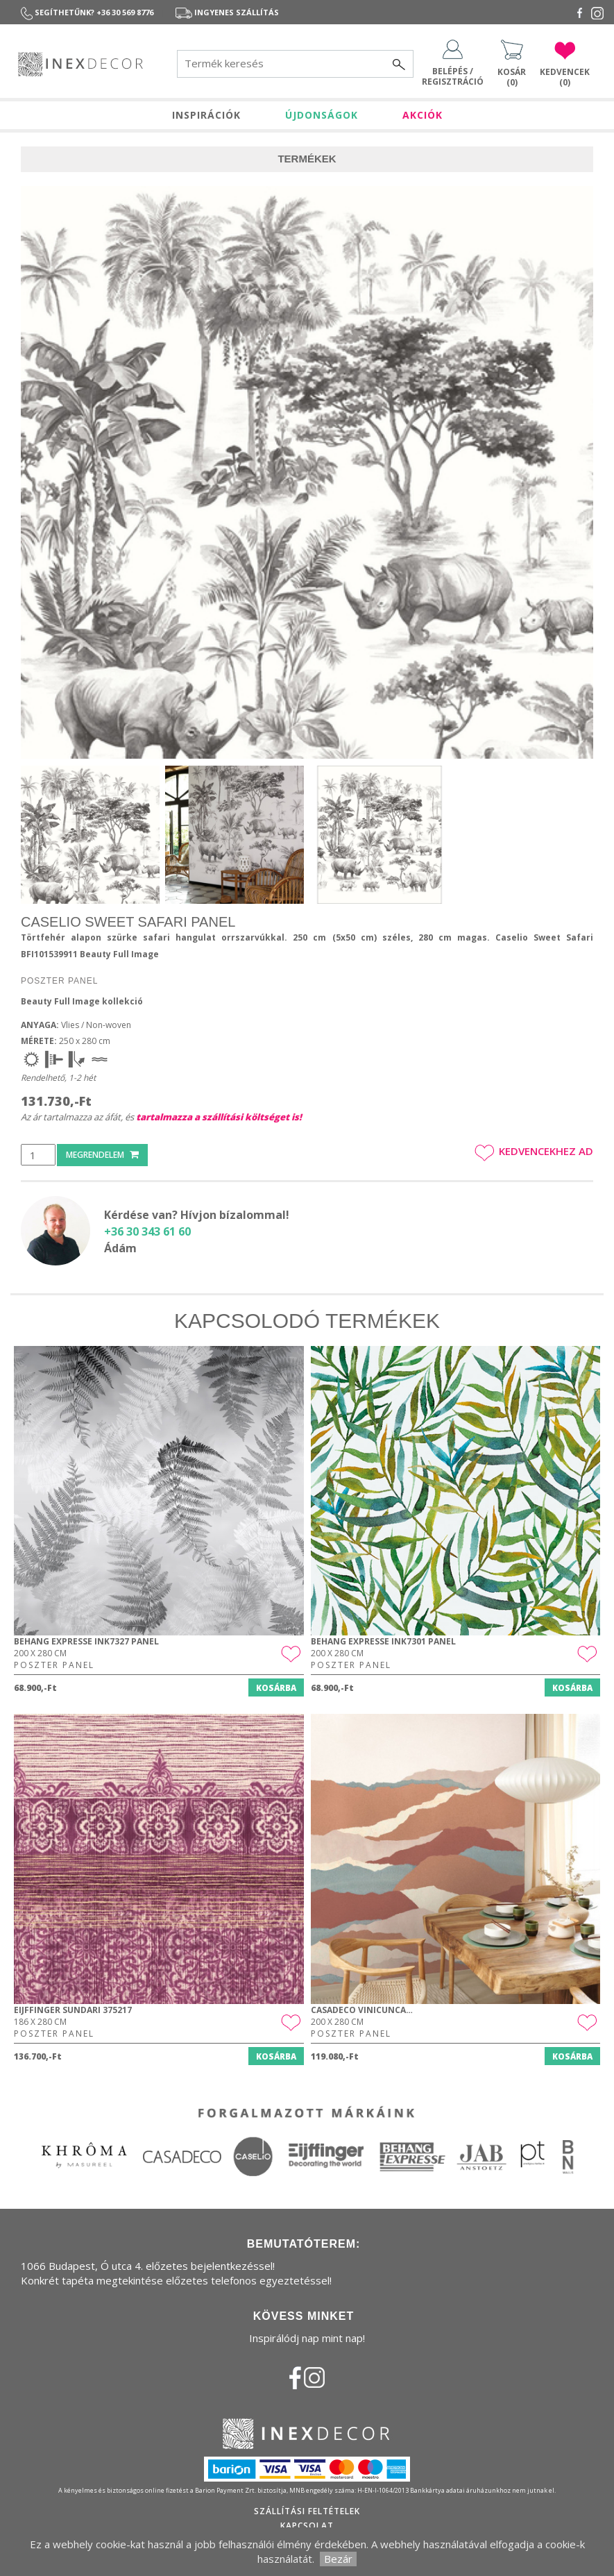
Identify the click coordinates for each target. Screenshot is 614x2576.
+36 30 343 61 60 (147, 1231)
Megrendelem (102, 1155)
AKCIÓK (422, 114)
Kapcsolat (307, 2526)
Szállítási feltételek (307, 2511)
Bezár (338, 2559)
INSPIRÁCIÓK (206, 114)
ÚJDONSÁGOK (321, 114)
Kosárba (276, 1688)
